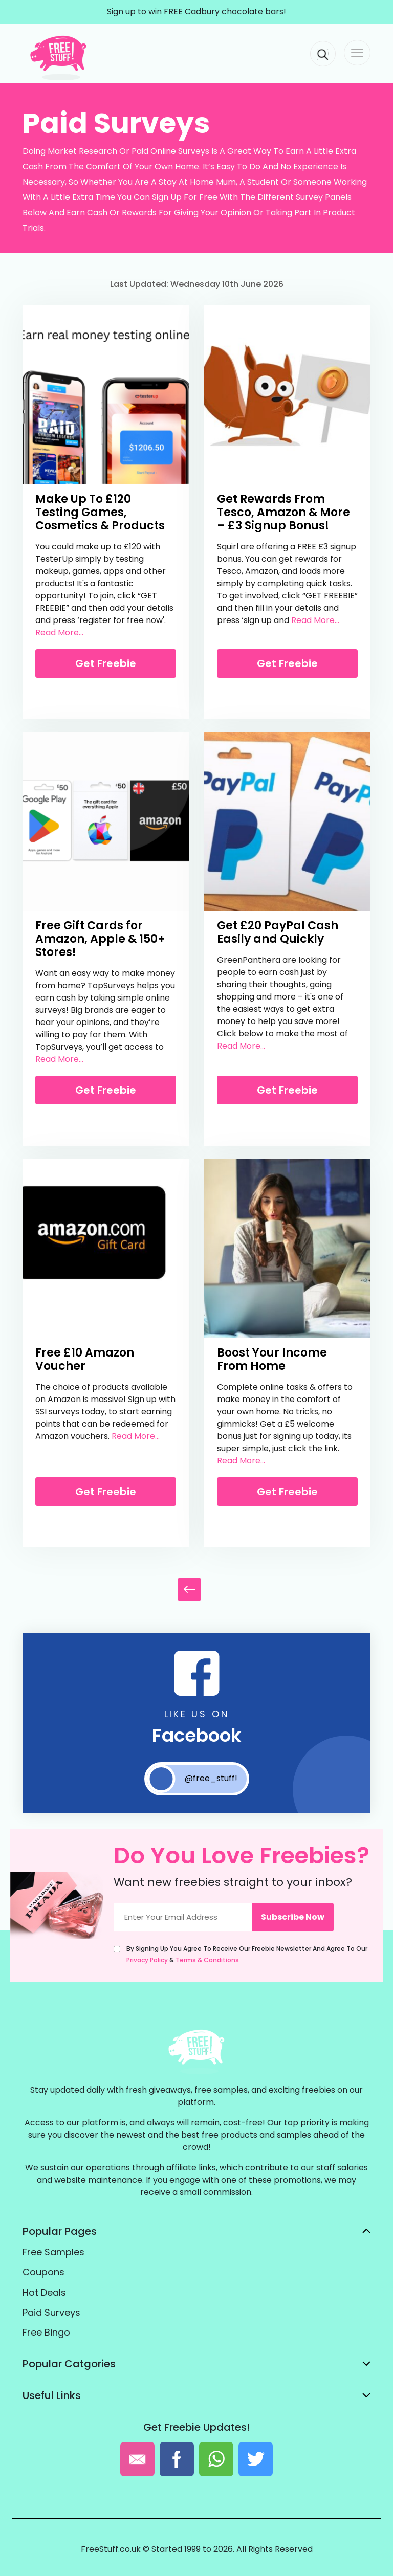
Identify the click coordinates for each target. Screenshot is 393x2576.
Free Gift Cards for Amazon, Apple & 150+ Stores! (100, 939)
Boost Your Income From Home (272, 1359)
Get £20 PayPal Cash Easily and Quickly (277, 932)
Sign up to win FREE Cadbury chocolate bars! (196, 11)
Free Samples (53, 2252)
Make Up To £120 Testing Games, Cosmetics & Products (100, 512)
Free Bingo (46, 2332)
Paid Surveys (51, 2312)
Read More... (59, 632)
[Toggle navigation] (357, 52)
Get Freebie (105, 663)
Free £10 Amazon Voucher (84, 1359)
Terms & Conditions (207, 1960)
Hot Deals (44, 2292)
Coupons (43, 2272)
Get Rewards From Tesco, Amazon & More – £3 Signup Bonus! (283, 512)
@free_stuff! (192, 1779)
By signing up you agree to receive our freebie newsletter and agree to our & (246, 1954)
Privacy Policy (147, 1960)
